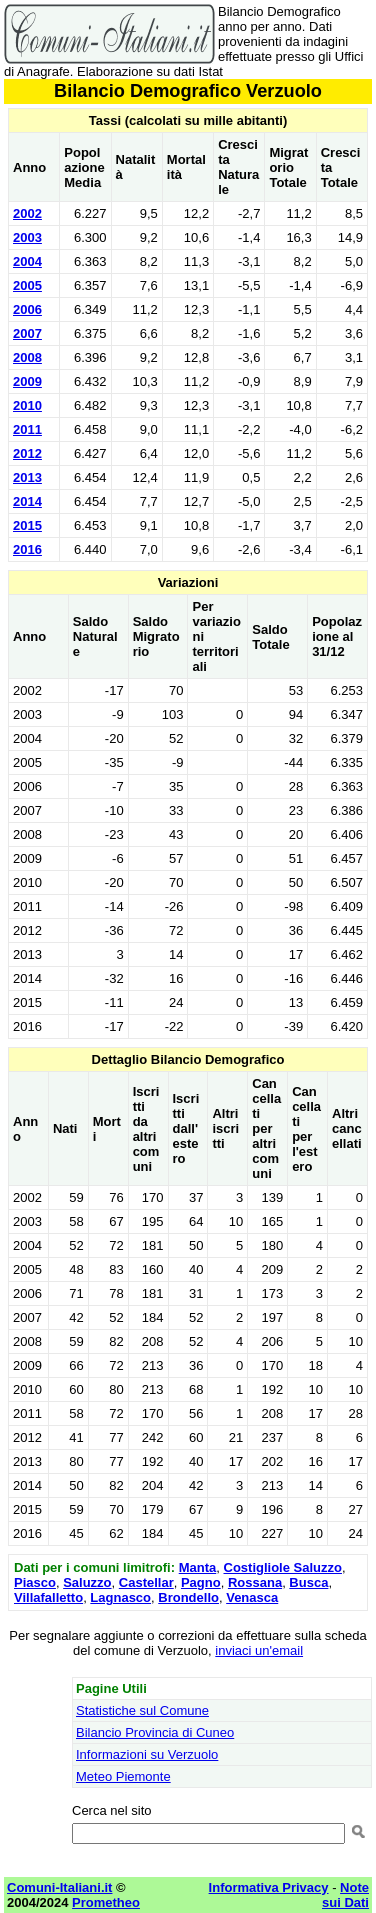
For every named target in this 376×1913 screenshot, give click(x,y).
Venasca (252, 1597)
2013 (27, 477)
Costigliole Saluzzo (283, 1567)
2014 (27, 501)
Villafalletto (48, 1597)
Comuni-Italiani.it (59, 1887)
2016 (27, 549)
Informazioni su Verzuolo (147, 1754)
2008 (27, 357)
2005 (27, 285)
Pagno (201, 1582)
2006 (27, 309)
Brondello (188, 1597)
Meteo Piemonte (123, 1776)
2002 (27, 213)
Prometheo (106, 1902)
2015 (27, 525)
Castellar (146, 1582)
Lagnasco (120, 1597)
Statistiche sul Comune (142, 1710)
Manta (198, 1567)
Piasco (35, 1582)
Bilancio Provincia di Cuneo (155, 1732)
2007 (27, 333)
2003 (27, 237)
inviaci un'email (259, 1650)
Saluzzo (87, 1582)
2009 (27, 381)
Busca (308, 1582)
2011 (27, 429)
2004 (27, 261)
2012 (27, 453)
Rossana (255, 1582)
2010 (27, 405)
